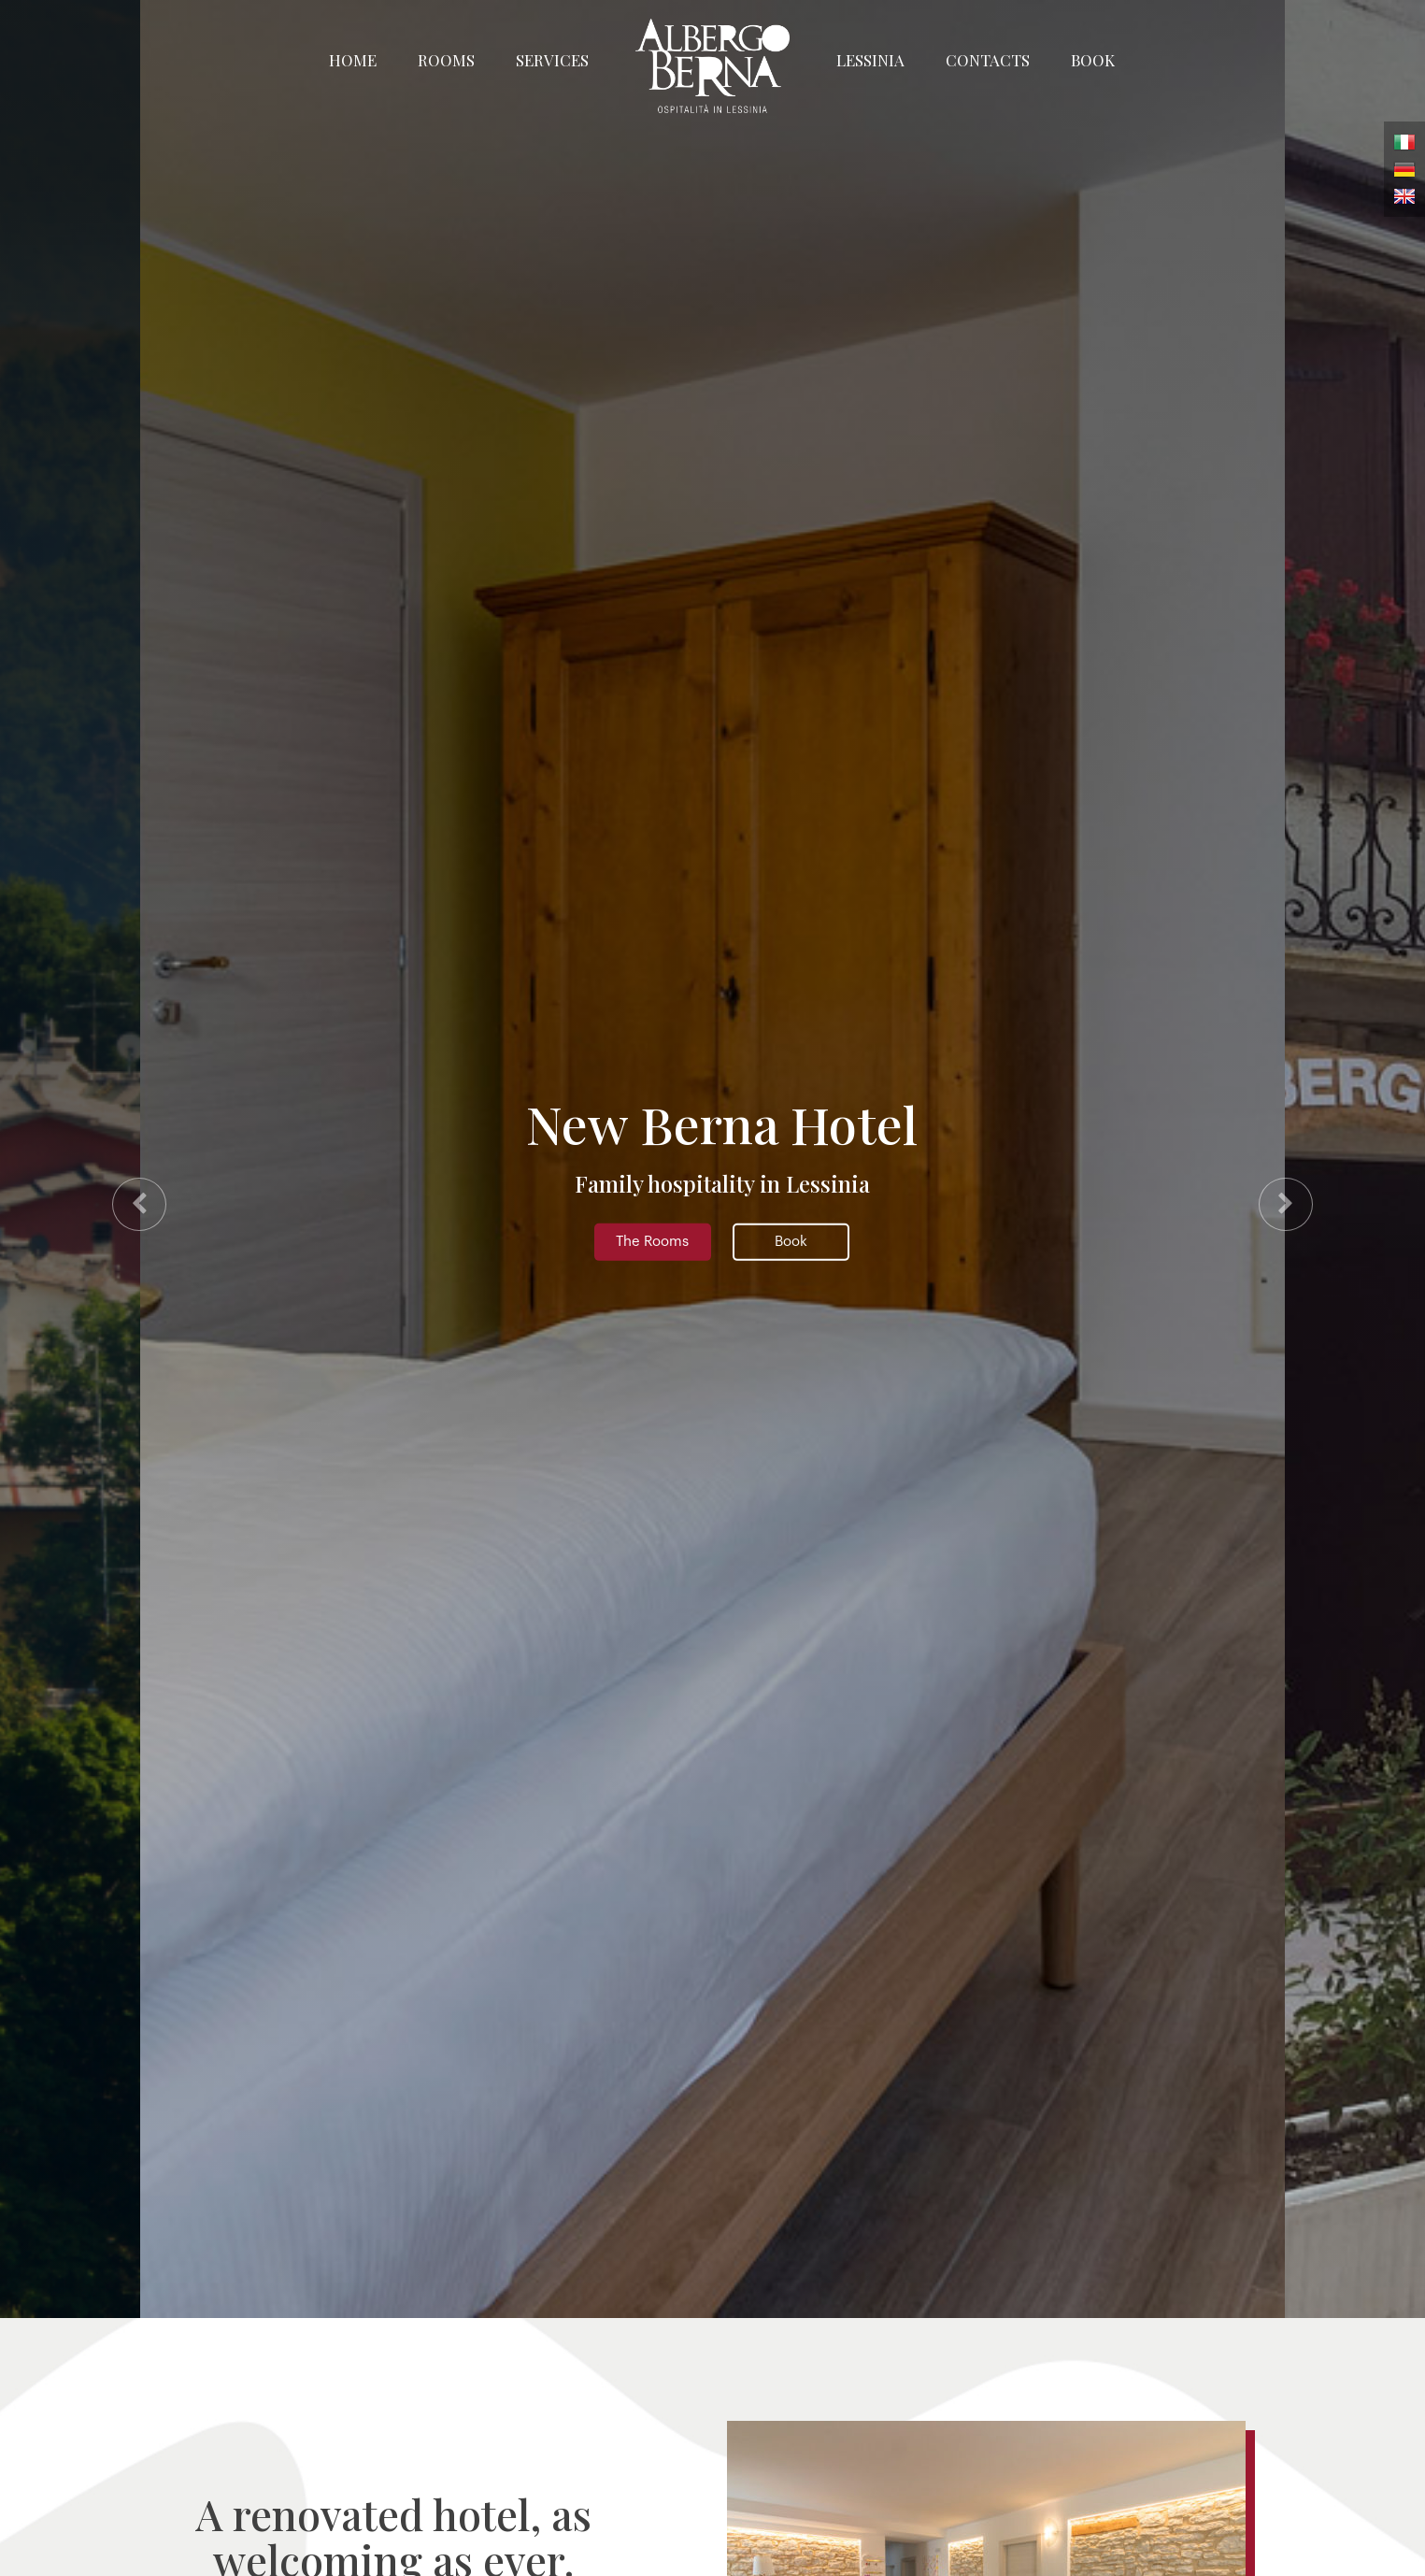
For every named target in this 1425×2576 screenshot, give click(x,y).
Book (1093, 60)
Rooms (446, 60)
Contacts (988, 60)
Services (552, 60)
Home (353, 60)
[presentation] (139, 1204)
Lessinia (870, 60)
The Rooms (652, 1242)
